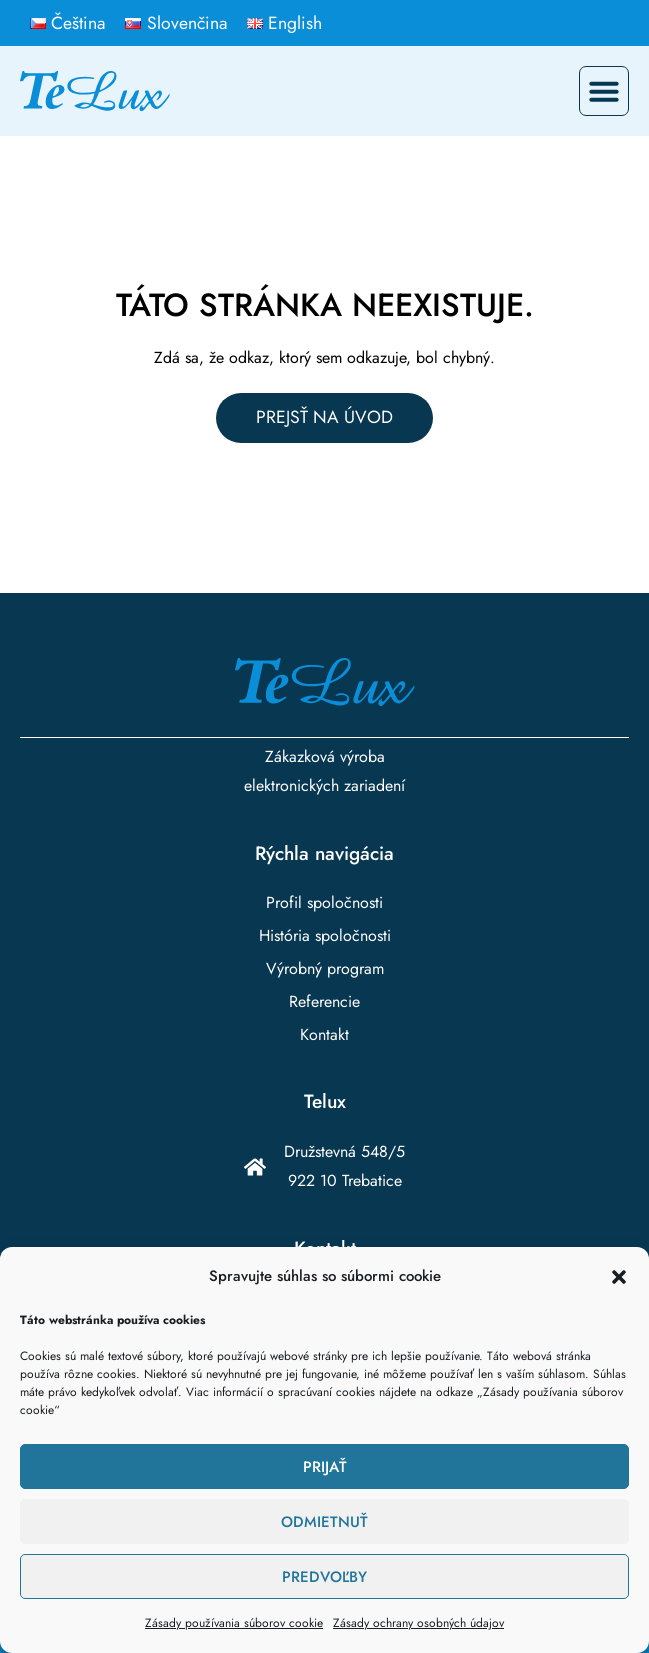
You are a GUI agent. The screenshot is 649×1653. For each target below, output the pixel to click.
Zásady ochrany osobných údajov (418, 1623)
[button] (619, 1277)
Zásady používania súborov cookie (234, 1623)
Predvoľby (324, 1577)
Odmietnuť (324, 1522)
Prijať (325, 1467)
